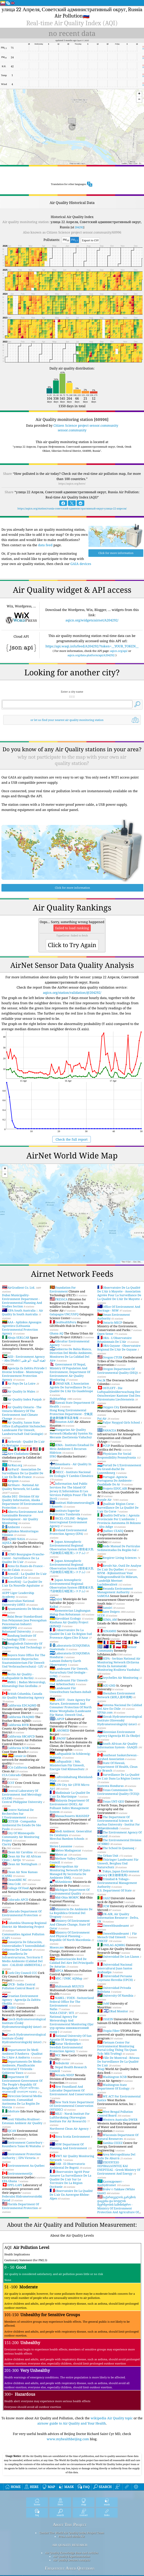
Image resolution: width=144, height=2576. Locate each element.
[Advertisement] (72, 572)
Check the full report (72, 1004)
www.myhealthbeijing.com (68, 2359)
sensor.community (72, 244)
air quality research (69, 2515)
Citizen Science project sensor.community (85, 239)
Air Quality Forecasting (71, 2554)
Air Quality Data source (71, 2547)
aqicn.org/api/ (119, 465)
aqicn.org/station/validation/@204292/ (72, 857)
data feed (45, 359)
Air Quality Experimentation (71, 2527)
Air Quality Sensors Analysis (71, 2531)
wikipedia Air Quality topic (112, 2339)
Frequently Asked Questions (70, 2539)
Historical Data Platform (71, 2565)
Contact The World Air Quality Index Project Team (71, 2503)
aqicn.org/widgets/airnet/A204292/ (92, 434)
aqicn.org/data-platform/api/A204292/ (91, 469)
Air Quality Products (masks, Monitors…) (71, 2558)
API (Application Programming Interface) (71, 2562)
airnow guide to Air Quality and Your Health (71, 2344)
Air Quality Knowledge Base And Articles (71, 2524)
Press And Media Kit (71, 2507)
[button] (72, 123)
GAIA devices (80, 378)
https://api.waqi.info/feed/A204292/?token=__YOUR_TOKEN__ (92, 460)
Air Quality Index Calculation (72, 2551)
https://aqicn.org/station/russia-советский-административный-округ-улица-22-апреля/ (72, 322)
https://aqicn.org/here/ (72, 298)
